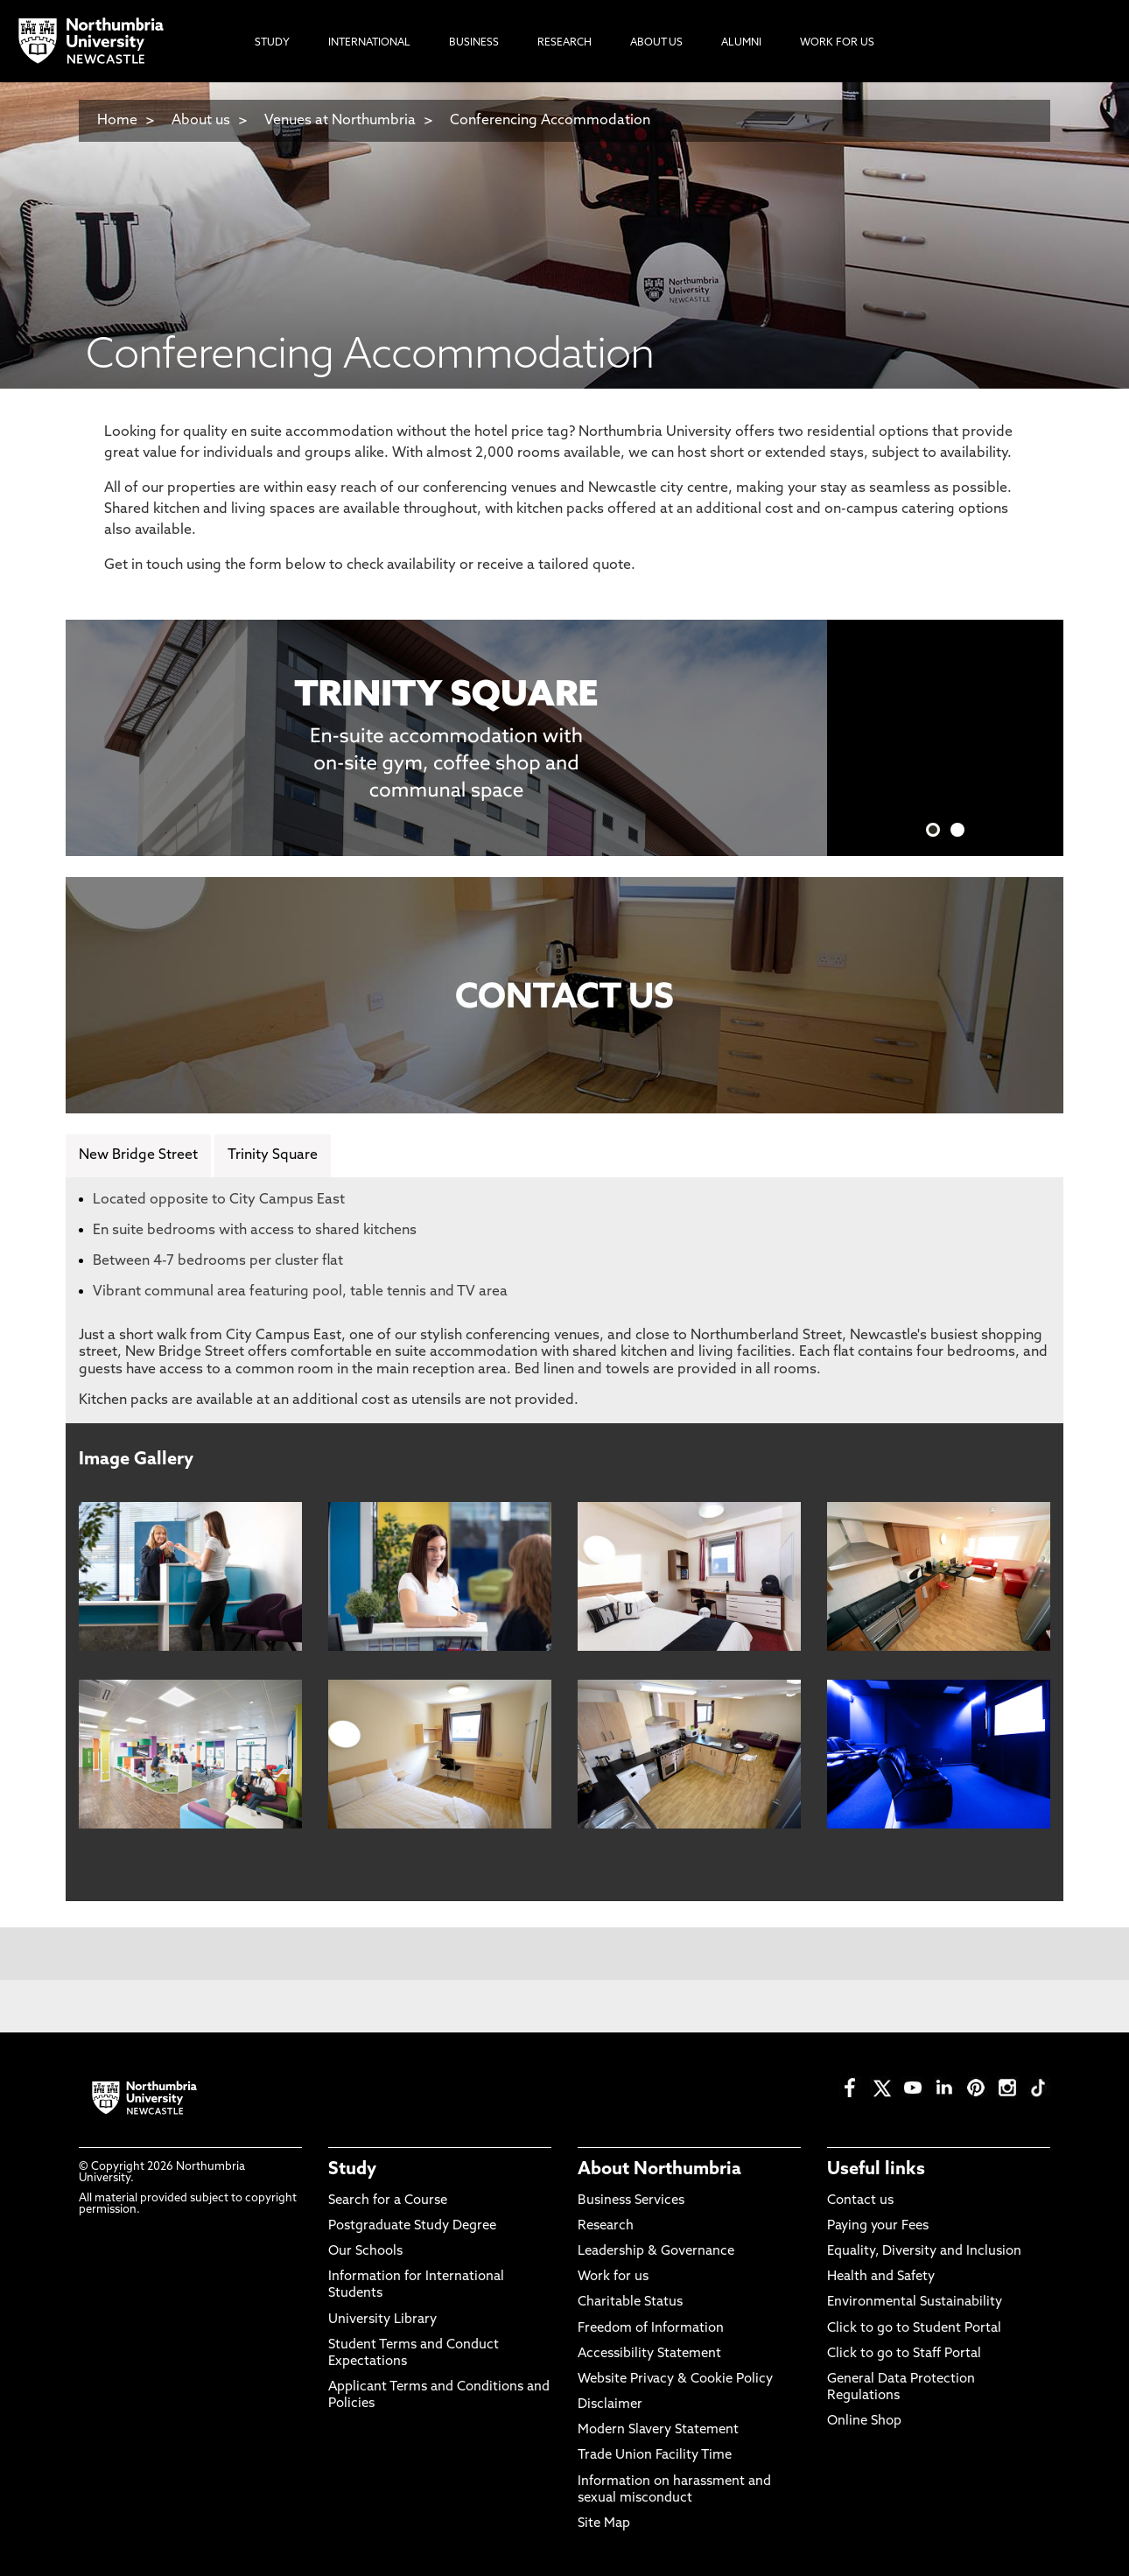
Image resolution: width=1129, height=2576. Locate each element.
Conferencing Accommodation (550, 121)
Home (117, 121)
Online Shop (864, 2421)
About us (201, 121)
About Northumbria (659, 2170)
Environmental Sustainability (914, 2302)
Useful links (876, 2170)
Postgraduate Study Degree (412, 2226)
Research (606, 2226)
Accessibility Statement (649, 2354)
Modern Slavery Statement (658, 2430)
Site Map (604, 2523)
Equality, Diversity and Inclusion (924, 2251)
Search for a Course (387, 2200)
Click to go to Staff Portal (904, 2354)
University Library (382, 2320)
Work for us (613, 2277)
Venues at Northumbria (340, 121)
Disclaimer (610, 2404)
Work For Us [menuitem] (837, 43)
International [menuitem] (369, 43)
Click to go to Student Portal (914, 2328)
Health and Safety (881, 2277)
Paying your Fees (878, 2226)
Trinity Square (273, 1155)
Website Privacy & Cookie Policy (675, 2379)
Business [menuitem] (474, 43)
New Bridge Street (138, 1155)
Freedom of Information (651, 2328)
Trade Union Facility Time (655, 2455)
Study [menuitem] (272, 43)
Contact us (860, 2200)
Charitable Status (630, 2302)
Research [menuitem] (564, 43)
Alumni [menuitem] (741, 43)
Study (352, 2170)
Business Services (631, 2200)
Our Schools (365, 2251)
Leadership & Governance (656, 2251)
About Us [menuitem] (656, 43)
